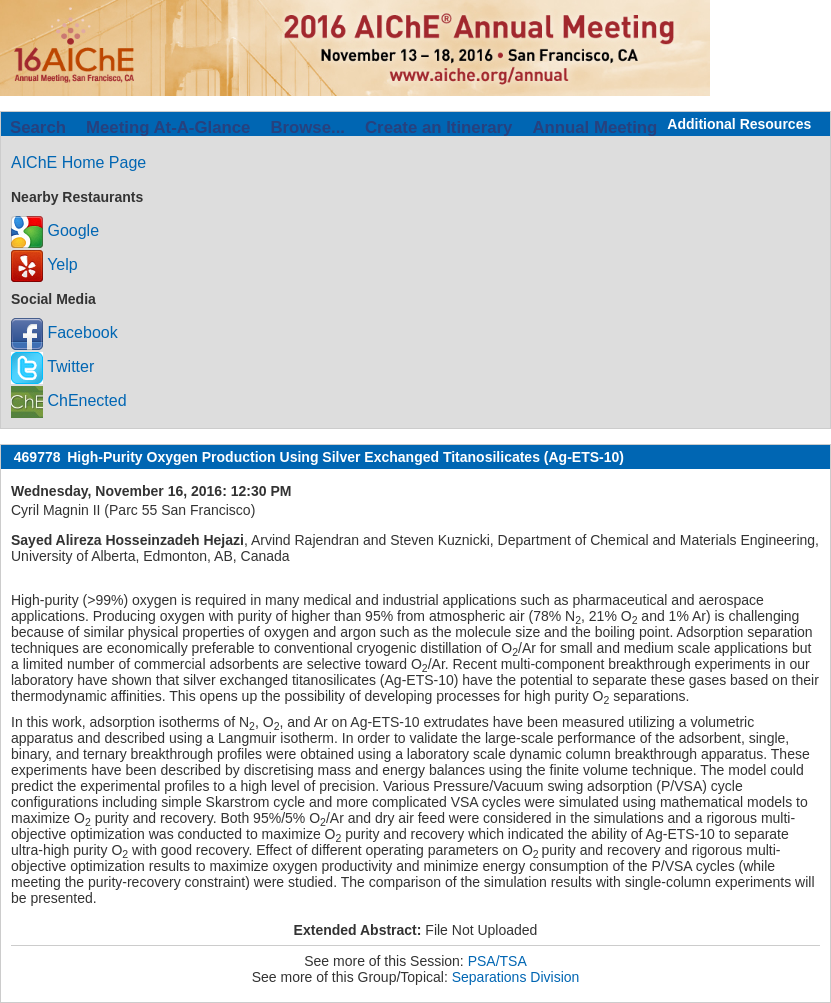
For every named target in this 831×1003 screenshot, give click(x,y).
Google (55, 230)
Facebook (64, 332)
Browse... (307, 127)
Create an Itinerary (438, 127)
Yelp (44, 264)
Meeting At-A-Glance (168, 127)
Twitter (52, 366)
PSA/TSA (497, 961)
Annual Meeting (594, 127)
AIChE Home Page (78, 162)
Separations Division (516, 977)
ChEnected (69, 400)
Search (38, 127)
